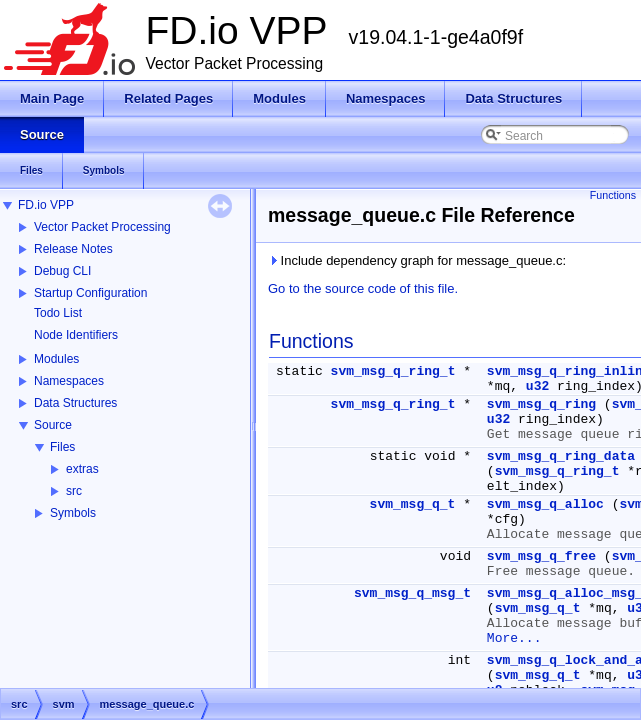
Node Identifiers (76, 335)
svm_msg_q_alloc (545, 504)
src (74, 491)
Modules (56, 359)
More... (514, 638)
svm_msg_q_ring (541, 404)
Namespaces (69, 381)
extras (82, 469)
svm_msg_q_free (541, 556)
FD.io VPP (46, 205)
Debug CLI (62, 271)
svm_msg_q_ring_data (561, 456)
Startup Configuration (90, 293)
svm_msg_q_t (413, 504)
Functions (613, 195)
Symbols (73, 513)
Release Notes (73, 249)
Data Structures (75, 403)
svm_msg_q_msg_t (412, 593)
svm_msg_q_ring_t (393, 371)
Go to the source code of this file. (363, 288)
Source (53, 425)
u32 (537, 386)
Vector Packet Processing (102, 227)
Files (62, 447)
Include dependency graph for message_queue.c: (417, 260)
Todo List (58, 313)
